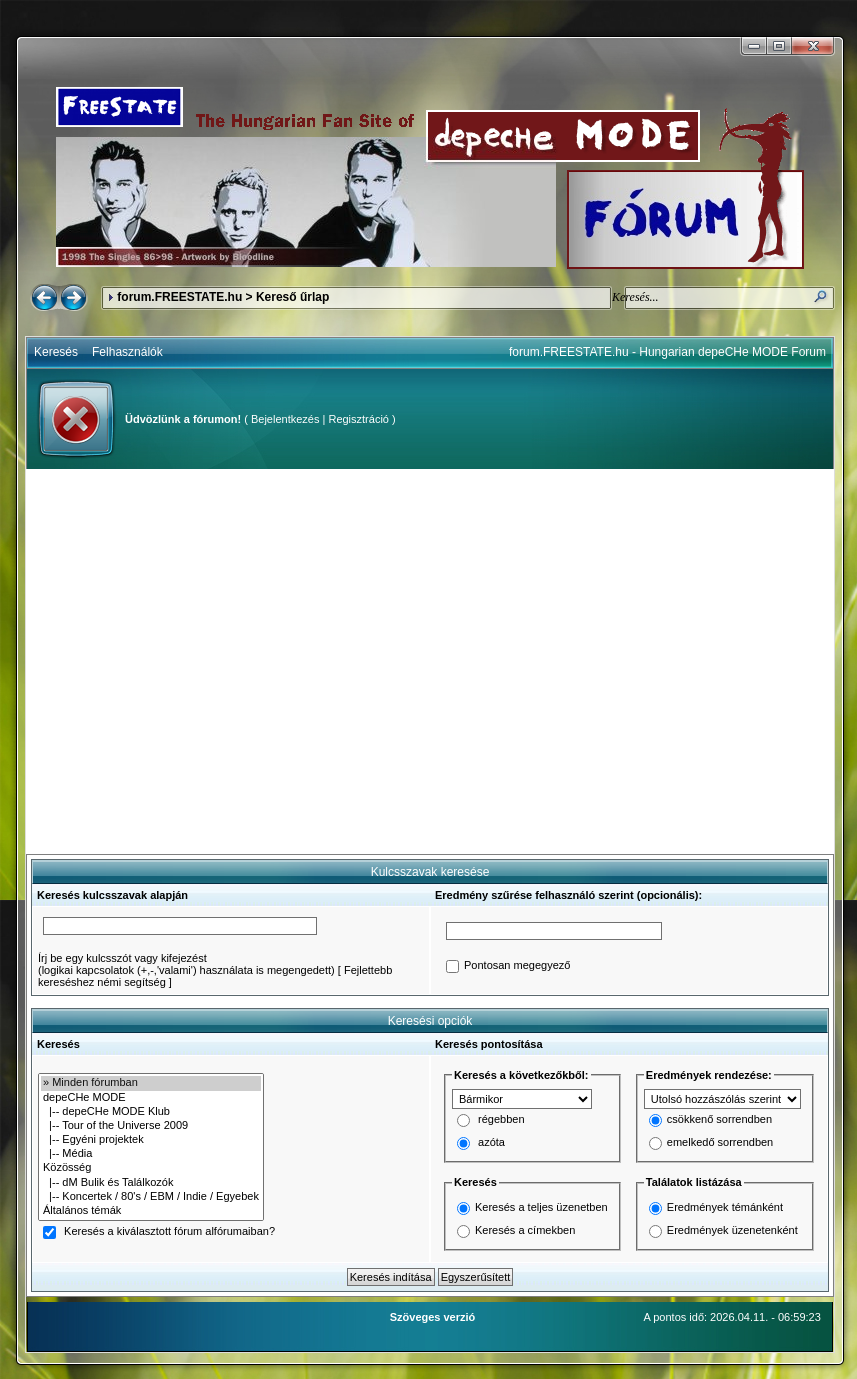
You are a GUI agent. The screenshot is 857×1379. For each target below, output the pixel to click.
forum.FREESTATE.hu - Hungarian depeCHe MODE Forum (667, 352)
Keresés (56, 352)
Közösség (151, 1168)
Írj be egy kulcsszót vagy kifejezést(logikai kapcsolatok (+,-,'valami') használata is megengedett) (186, 964)
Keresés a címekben (525, 1230)
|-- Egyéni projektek (151, 1140)
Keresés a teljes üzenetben (541, 1207)
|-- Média (151, 1154)
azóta (491, 1143)
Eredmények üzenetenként (732, 1230)
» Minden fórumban (151, 1083)
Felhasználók (127, 352)
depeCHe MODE (151, 1098)
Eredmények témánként (725, 1207)
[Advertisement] (187, 661)
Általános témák (151, 1211)
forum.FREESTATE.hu (179, 297)
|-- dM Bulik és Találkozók (151, 1183)
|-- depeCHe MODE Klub (151, 1112)
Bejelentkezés (285, 419)
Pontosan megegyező (517, 966)
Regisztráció (358, 419)
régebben (501, 1120)
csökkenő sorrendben (719, 1120)
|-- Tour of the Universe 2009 (151, 1126)
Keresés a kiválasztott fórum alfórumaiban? (169, 1232)
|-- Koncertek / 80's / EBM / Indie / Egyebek (151, 1197)
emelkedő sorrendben (720, 1143)
